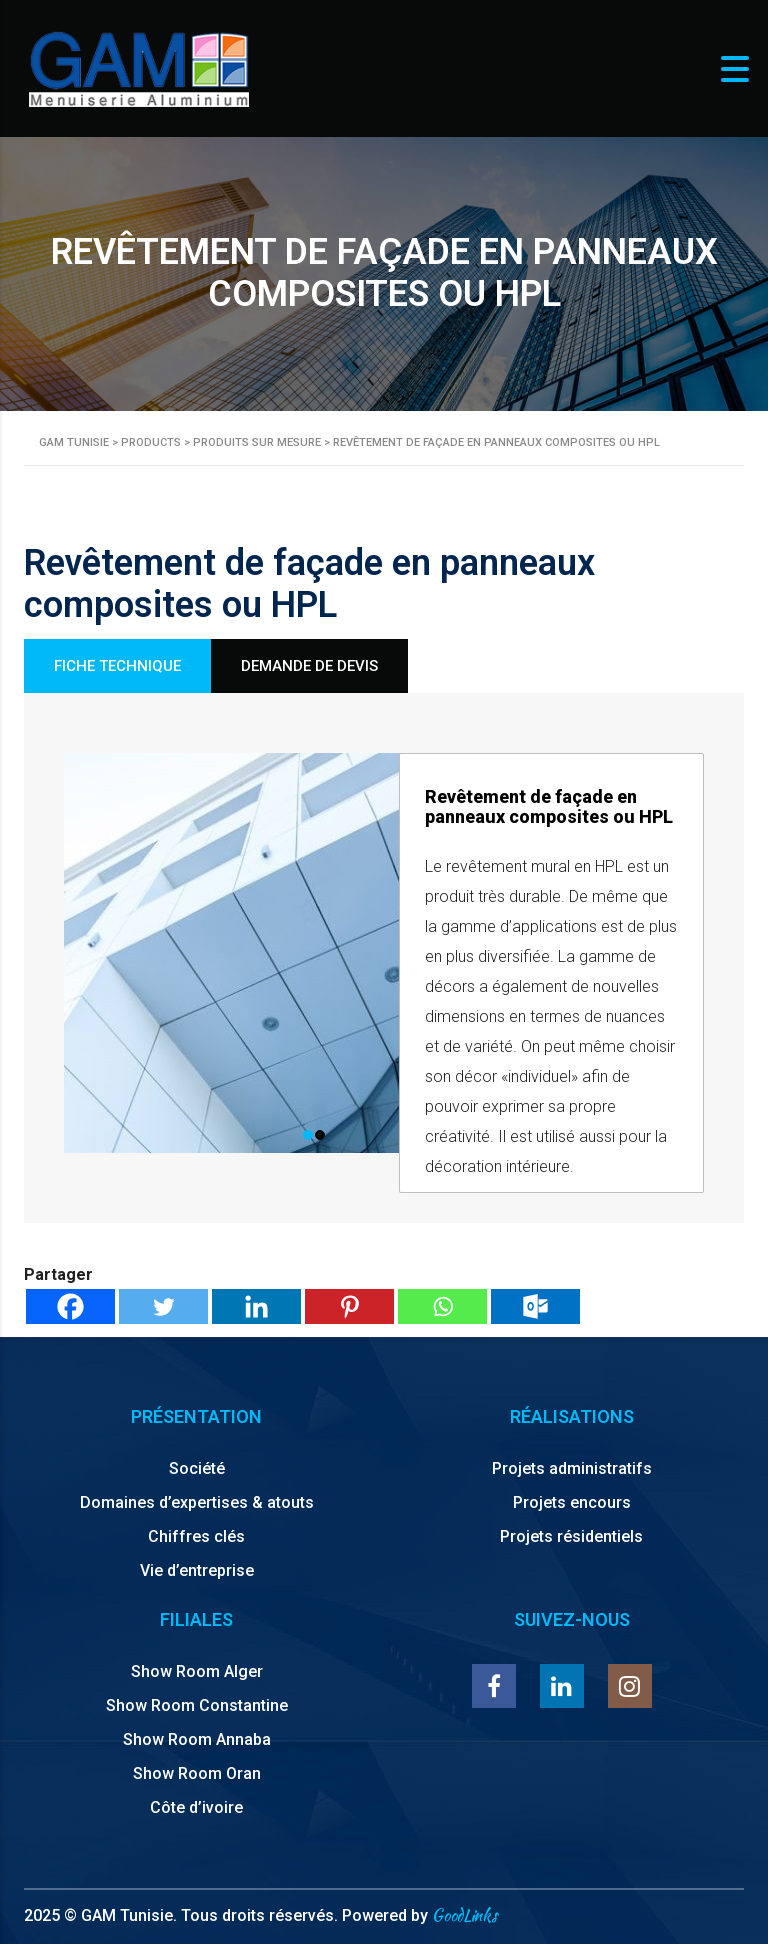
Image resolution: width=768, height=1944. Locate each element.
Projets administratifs (572, 1468)
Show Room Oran (197, 1773)
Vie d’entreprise (197, 1570)
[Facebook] (70, 1306)
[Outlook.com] (535, 1306)
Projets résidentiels (571, 1536)
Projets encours (572, 1502)
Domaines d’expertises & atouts (197, 1502)
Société (197, 1468)
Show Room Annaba (197, 1739)
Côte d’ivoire (196, 1807)
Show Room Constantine (197, 1705)
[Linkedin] (256, 1306)
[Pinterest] (349, 1306)
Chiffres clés (196, 1536)
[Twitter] (163, 1306)
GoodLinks (464, 1915)
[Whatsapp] (442, 1306)
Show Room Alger (197, 1671)
